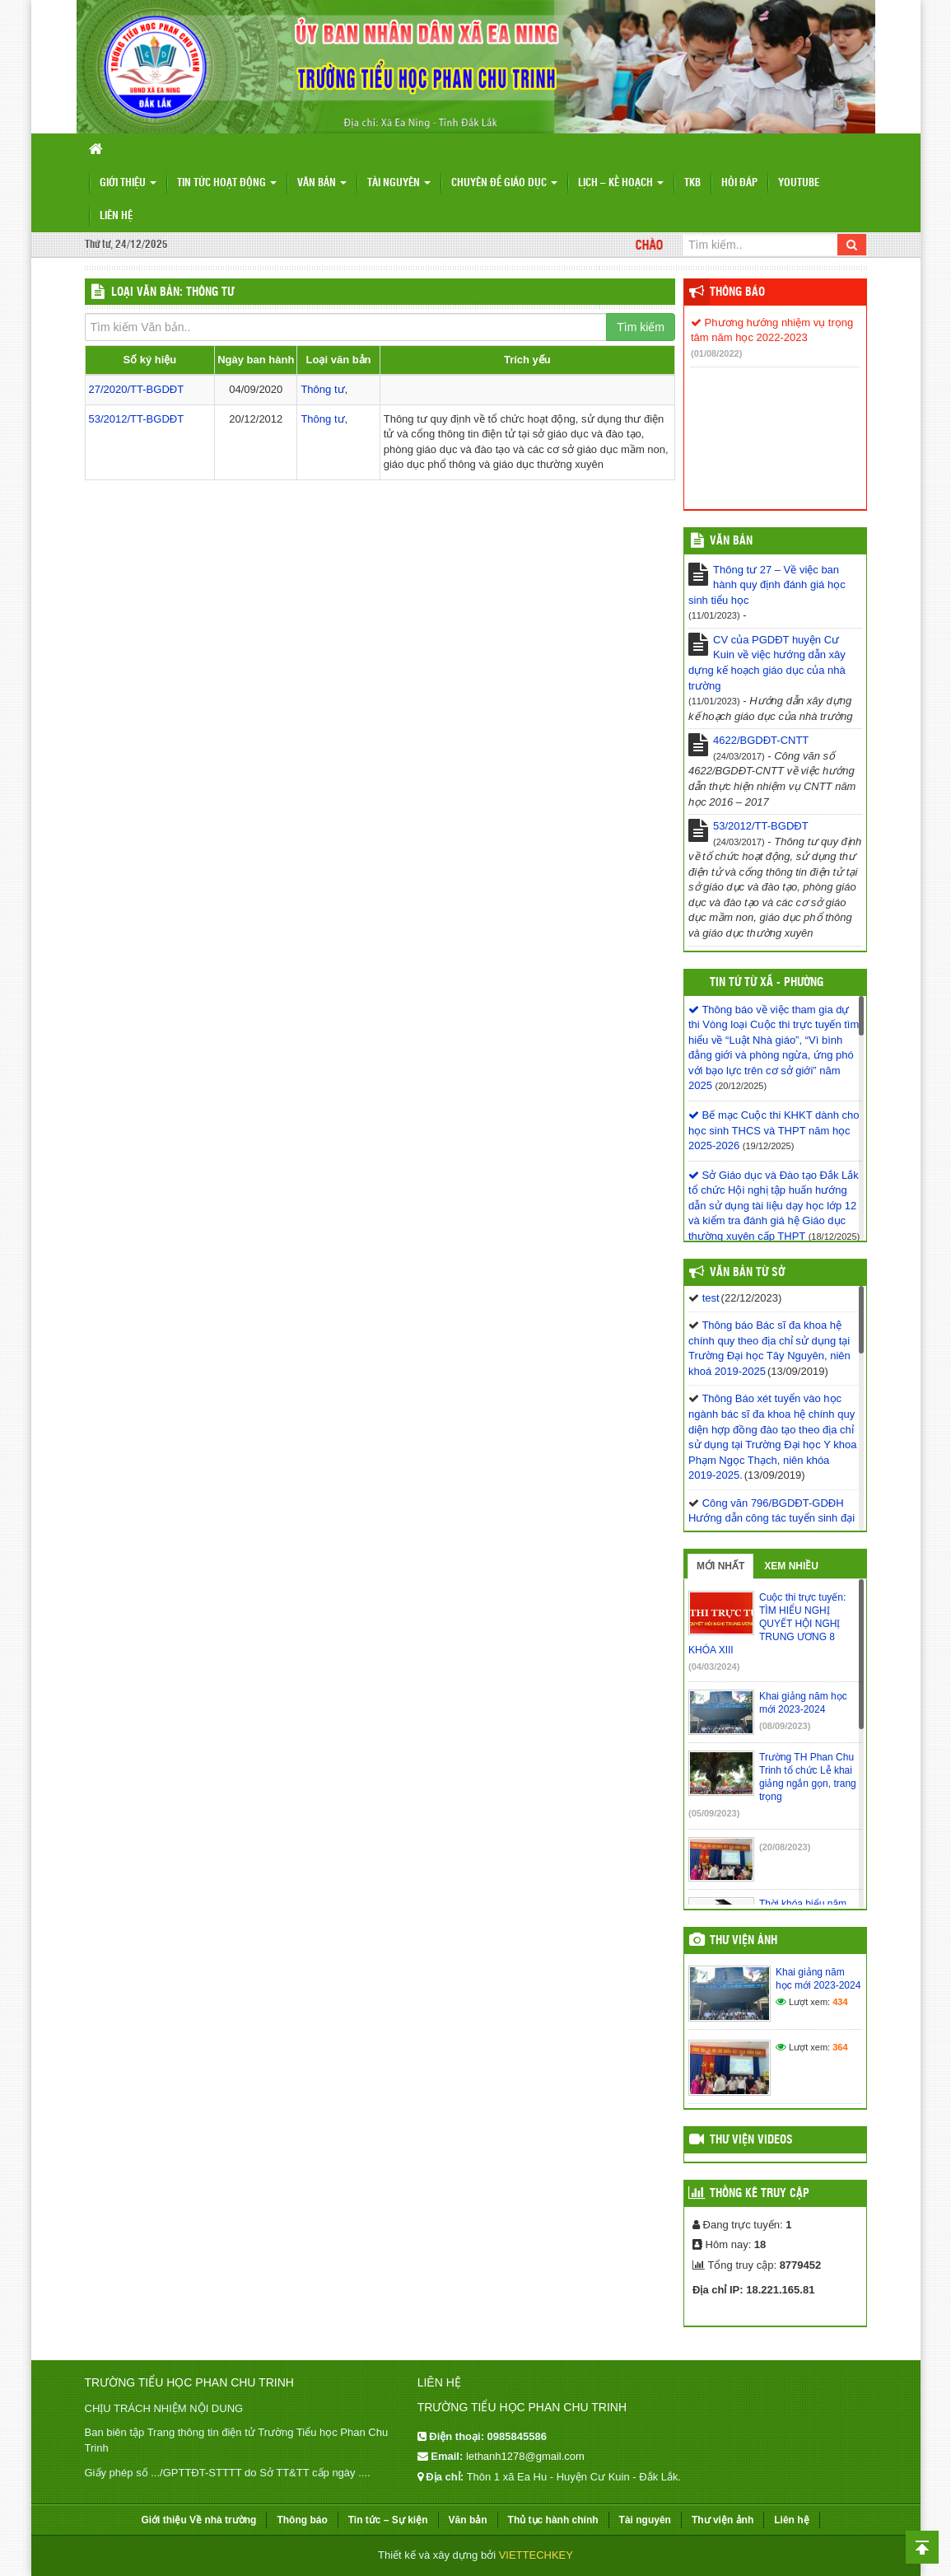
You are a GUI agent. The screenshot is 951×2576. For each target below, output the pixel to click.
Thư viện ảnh (743, 1941)
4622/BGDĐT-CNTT (761, 740)
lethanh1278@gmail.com (525, 2456)
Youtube (798, 183)
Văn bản (322, 183)
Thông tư (322, 389)
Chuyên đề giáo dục (504, 183)
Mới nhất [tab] (720, 1566)
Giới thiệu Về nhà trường (198, 2520)
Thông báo (737, 292)
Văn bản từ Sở (747, 1273)
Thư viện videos (751, 2140)
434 (839, 2002)
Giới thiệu (128, 183)
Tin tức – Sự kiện (388, 2520)
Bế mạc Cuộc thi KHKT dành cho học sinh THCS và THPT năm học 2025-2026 (773, 1130)
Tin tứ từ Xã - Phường (766, 983)
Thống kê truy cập (759, 2194)
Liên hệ (116, 216)
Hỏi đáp (739, 183)
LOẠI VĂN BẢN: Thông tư (172, 292)
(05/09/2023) (713, 1813)
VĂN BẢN (731, 541)
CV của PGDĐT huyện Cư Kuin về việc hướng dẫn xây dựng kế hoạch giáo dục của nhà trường (767, 662)
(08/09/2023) (784, 1726)
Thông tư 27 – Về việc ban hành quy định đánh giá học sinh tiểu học (767, 584)
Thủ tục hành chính (553, 2520)
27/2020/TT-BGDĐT (136, 389)
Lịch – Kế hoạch (621, 183)
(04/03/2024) (713, 1666)
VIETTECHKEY (536, 2555)
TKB (692, 183)
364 (839, 2047)
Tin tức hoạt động (227, 183)
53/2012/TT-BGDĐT (136, 419)
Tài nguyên (399, 183)
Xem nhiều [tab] (791, 1566)
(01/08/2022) (716, 353)
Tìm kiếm (640, 327)
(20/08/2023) (784, 1847)
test (711, 1298)
